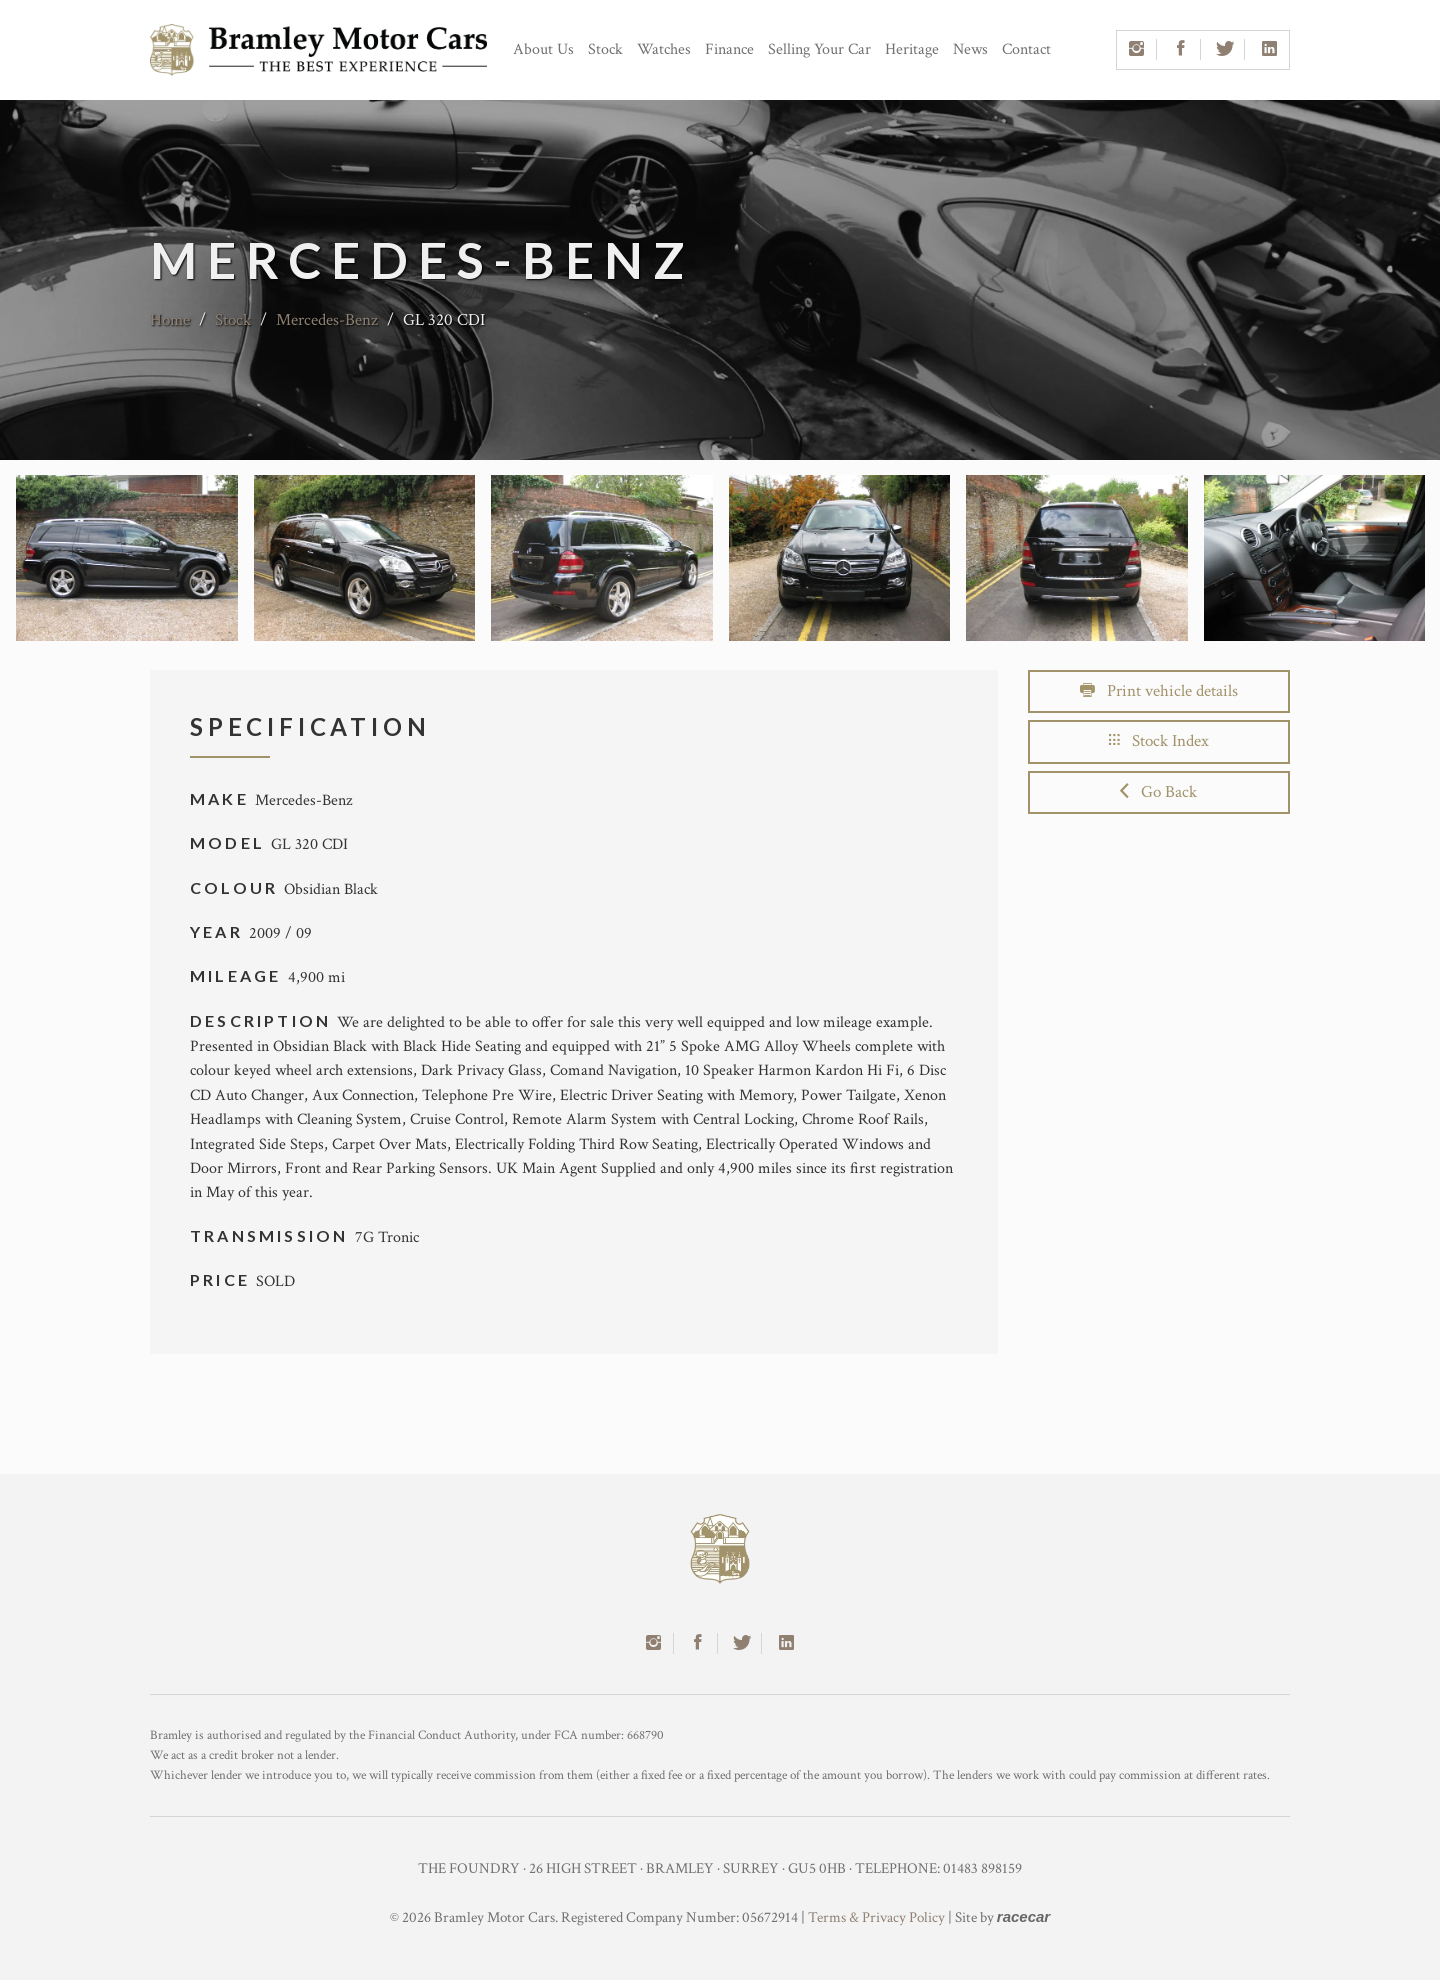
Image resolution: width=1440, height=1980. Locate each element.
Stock (605, 49)
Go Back (1158, 792)
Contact (1026, 49)
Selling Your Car (819, 49)
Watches (664, 49)
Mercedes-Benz (327, 320)
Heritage (912, 49)
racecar (1023, 1916)
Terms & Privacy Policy (876, 1917)
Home (170, 320)
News (970, 49)
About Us (543, 49)
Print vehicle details (1159, 691)
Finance (729, 49)
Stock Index (1159, 741)
